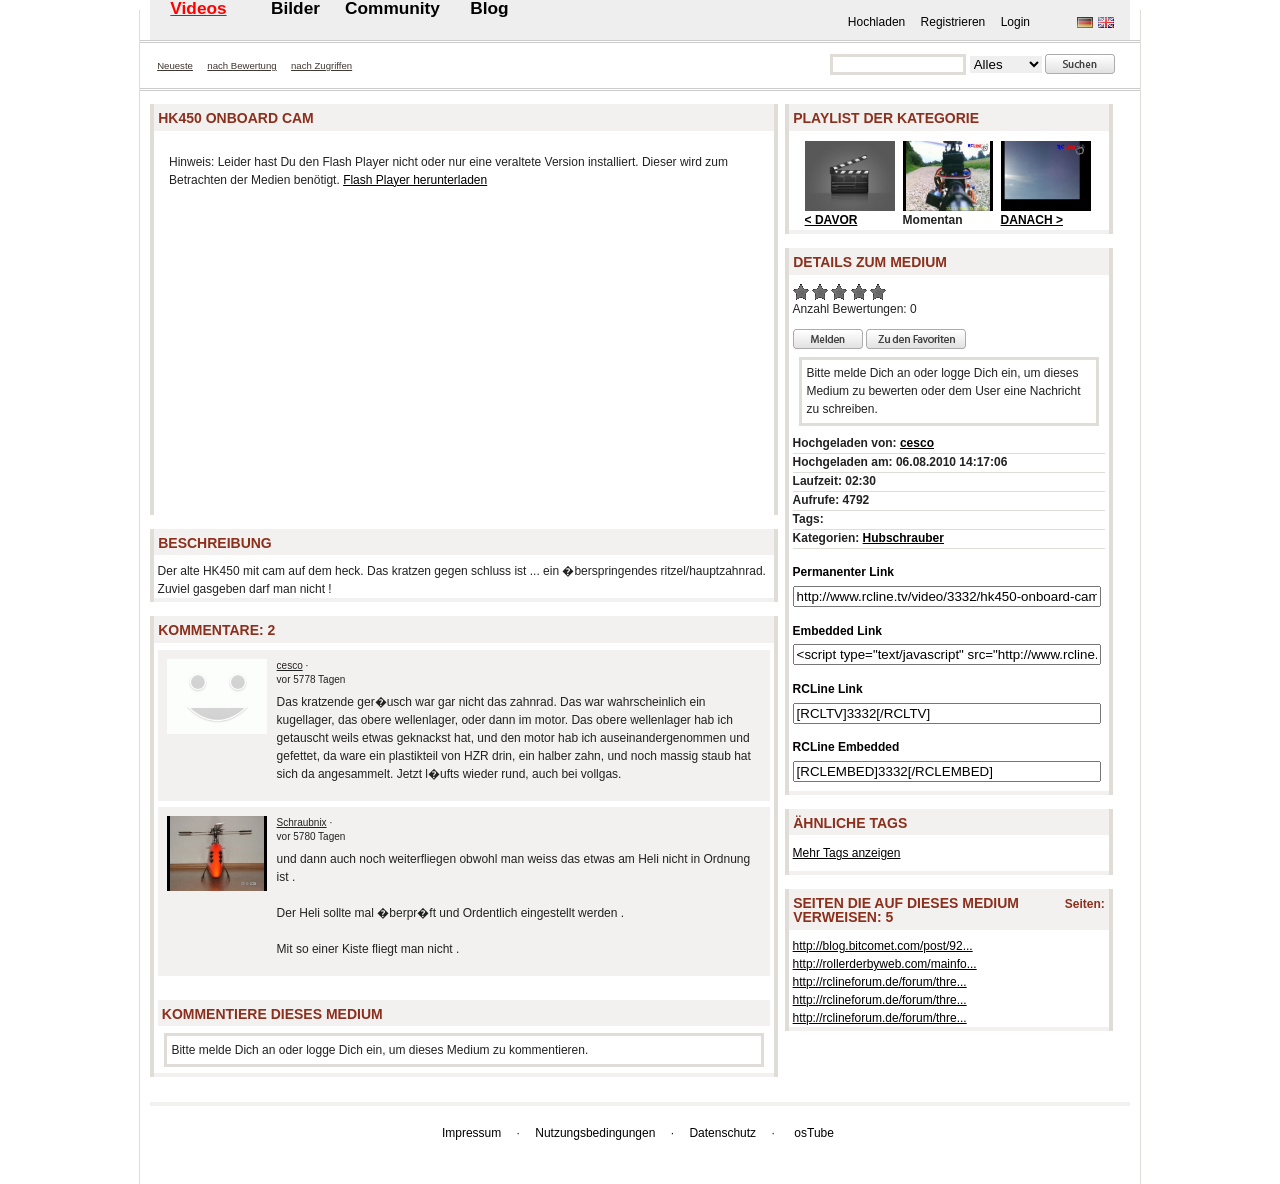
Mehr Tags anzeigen (847, 853)
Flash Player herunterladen (415, 180)
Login (1015, 22)
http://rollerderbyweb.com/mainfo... (885, 964)
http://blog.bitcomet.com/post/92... (883, 946)
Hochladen (876, 22)
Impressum (471, 1133)
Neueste (175, 65)
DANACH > (1032, 220)
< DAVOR (831, 220)
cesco (290, 665)
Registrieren (953, 22)
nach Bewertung (241, 65)
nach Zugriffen (321, 65)
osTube (814, 1133)
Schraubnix (302, 822)
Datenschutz (722, 1133)
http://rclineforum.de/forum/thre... (880, 982)
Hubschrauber (903, 538)
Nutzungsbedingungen (595, 1133)
